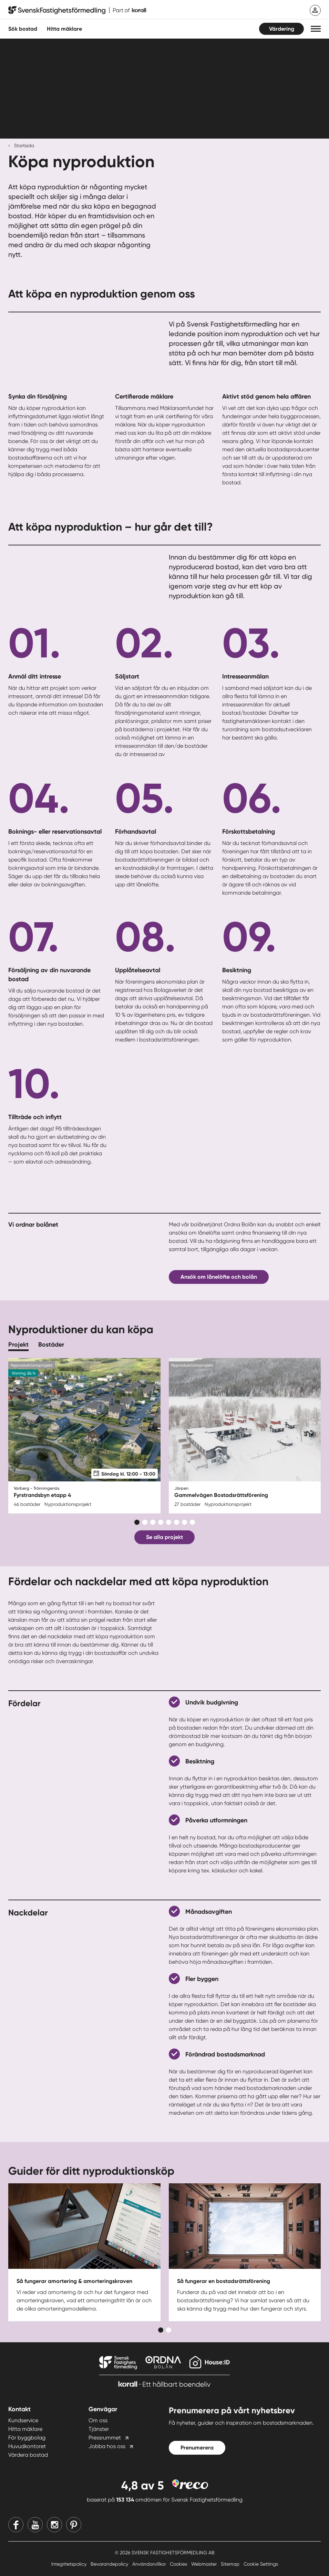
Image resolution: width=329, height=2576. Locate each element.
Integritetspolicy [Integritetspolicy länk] (69, 2564)
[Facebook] (15, 2524)
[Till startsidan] (77, 10)
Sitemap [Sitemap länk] (231, 2564)
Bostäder (51, 1344)
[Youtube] (35, 2524)
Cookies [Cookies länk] (179, 2564)
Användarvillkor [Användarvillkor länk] (149, 2564)
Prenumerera (197, 2447)
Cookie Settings (261, 2564)
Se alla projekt (164, 1537)
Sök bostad (22, 29)
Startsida (24, 145)
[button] (316, 29)
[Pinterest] (73, 2524)
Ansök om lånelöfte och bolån (219, 1277)
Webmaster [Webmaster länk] (204, 2564)
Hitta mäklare (25, 2429)
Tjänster (99, 2429)
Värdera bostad (28, 2455)
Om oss (98, 2420)
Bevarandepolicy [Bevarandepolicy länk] (110, 2564)
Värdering (281, 29)
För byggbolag (26, 2437)
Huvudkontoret (27, 2446)
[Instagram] (54, 2524)
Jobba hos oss (107, 2446)
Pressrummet (105, 2437)
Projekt (18, 1344)
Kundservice (23, 2420)
